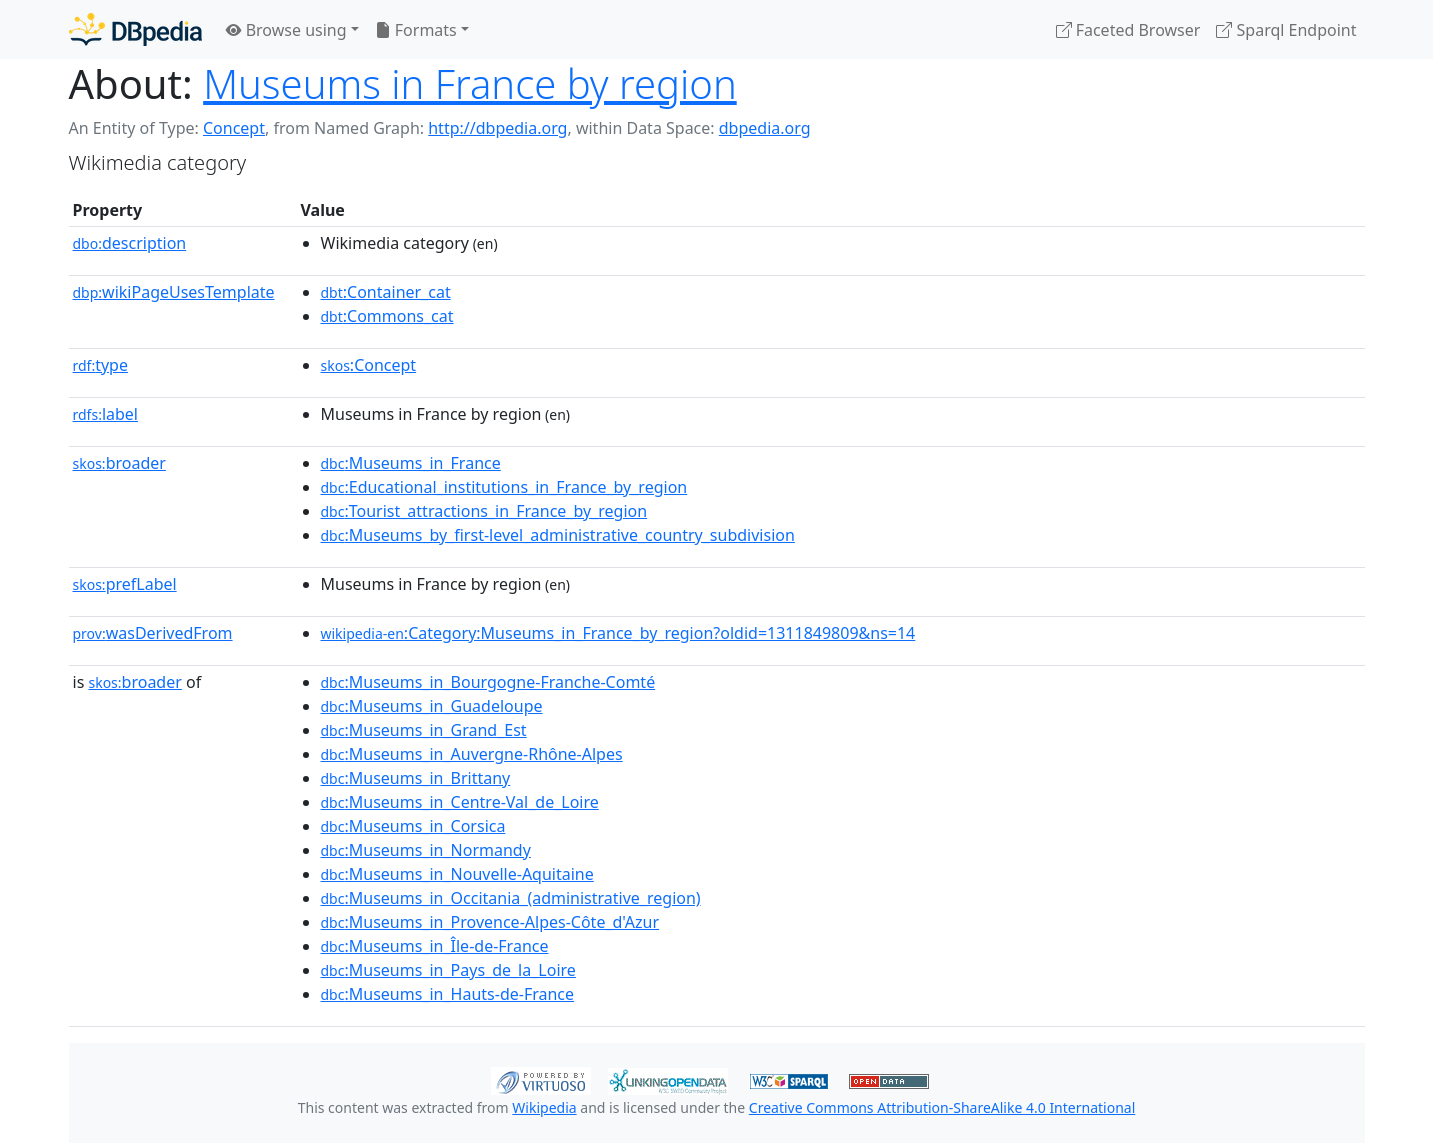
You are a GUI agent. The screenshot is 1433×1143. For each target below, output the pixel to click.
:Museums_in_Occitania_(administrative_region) (511, 898)
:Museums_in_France (411, 463)
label (106, 414)
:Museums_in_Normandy (426, 850)
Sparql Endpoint (1286, 30)
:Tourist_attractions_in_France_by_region (484, 511)
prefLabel (125, 584)
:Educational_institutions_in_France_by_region (504, 487)
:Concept (369, 365)
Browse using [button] (286, 30)
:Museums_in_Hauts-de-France (448, 994)
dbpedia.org (765, 128)
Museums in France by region (470, 83)
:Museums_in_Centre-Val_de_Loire (460, 802)
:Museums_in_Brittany (416, 778)
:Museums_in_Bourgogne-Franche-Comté (488, 682)
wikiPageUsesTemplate (174, 292)
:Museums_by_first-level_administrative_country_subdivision (558, 535)
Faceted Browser (1128, 30)
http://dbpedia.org (497, 128)
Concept (234, 128)
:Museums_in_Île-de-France (435, 946)
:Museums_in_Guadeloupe (432, 706)
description (130, 243)
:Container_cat (386, 292)
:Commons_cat (387, 316)
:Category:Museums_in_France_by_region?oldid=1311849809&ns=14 (618, 633)
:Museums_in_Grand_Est (424, 730)
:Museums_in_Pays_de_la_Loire (448, 970)
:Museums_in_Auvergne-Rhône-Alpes (472, 754)
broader (119, 463)
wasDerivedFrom (153, 633)
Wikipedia (544, 1107)
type (101, 365)
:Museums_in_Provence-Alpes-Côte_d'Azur (490, 922)
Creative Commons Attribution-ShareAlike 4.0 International (942, 1107)
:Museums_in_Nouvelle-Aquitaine (457, 874)
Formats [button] (416, 30)
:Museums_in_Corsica (413, 826)
